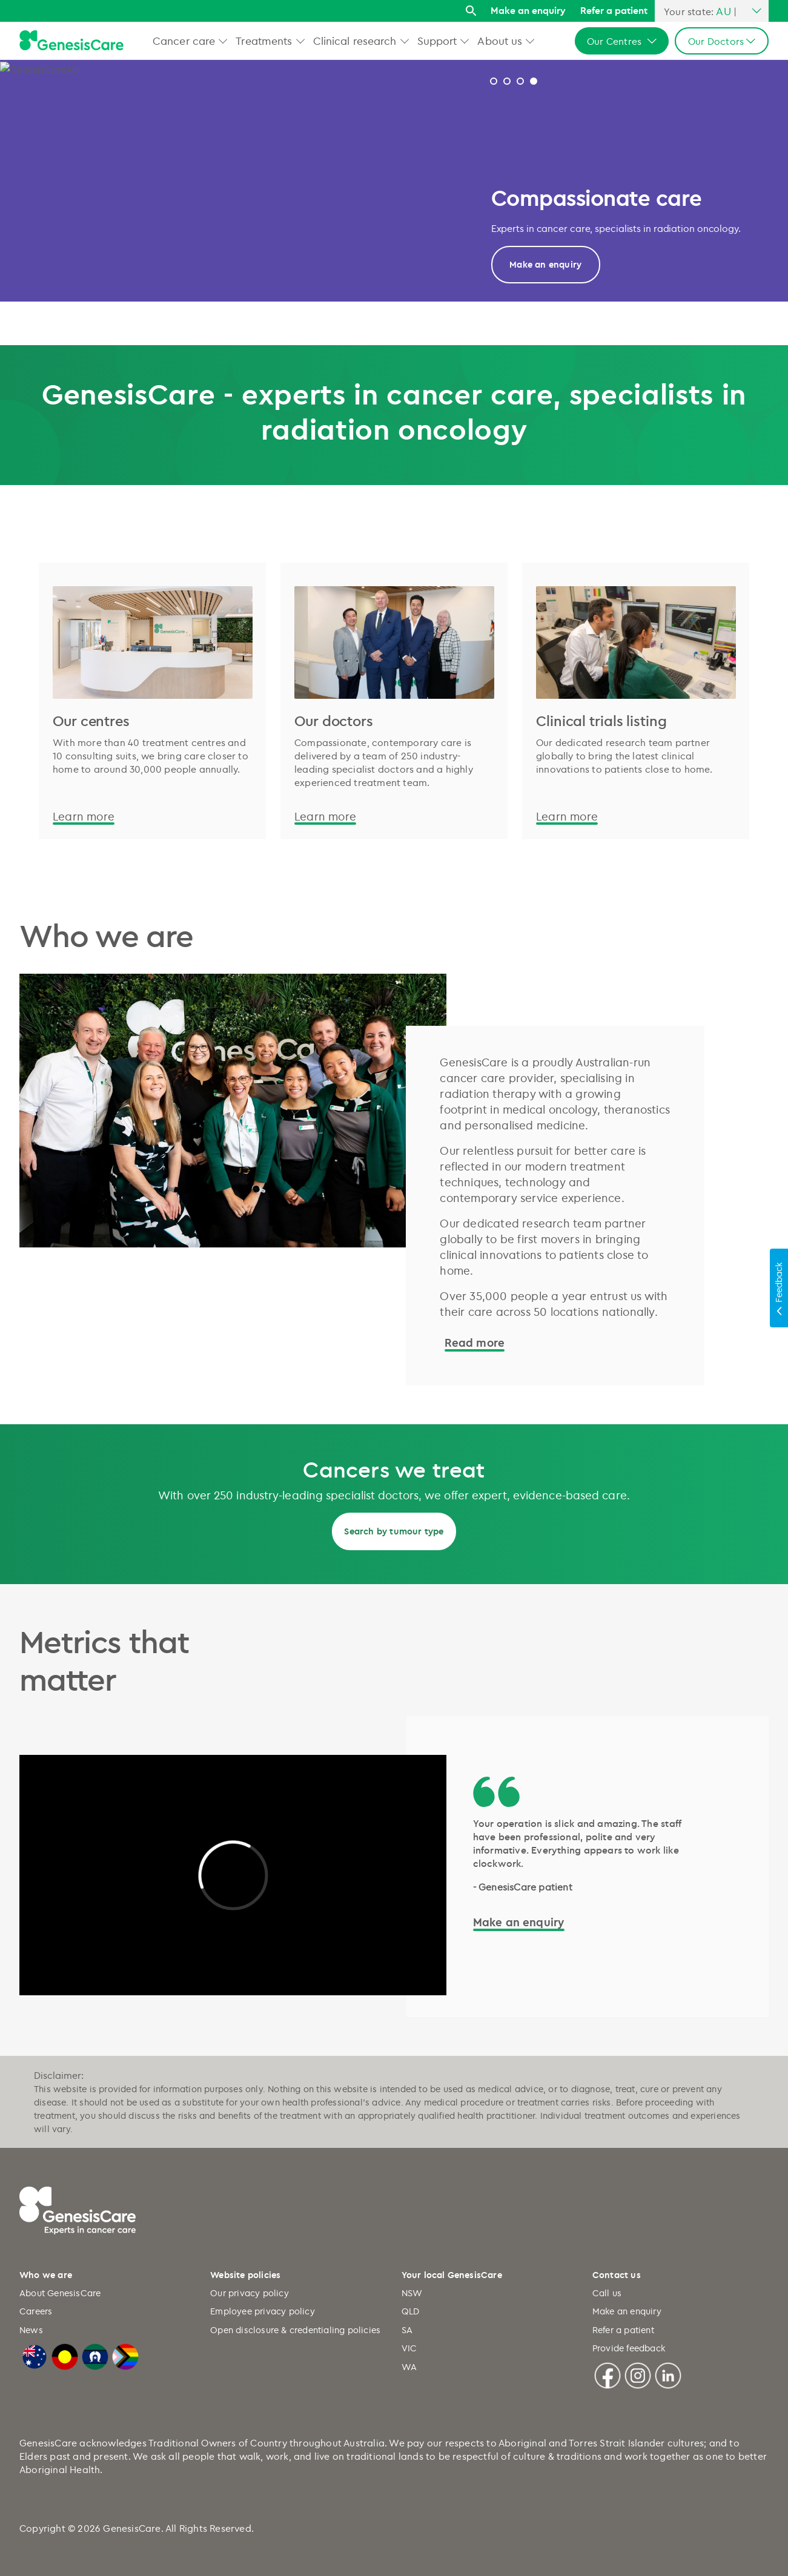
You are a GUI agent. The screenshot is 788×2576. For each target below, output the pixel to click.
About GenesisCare (60, 2293)
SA (407, 2330)
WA (409, 2367)
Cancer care (184, 40)
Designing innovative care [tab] (533, 81)
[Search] (471, 11)
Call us (606, 2293)
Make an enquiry (528, 10)
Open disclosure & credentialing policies (295, 2330)
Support (437, 40)
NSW (412, 2293)
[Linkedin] (668, 2374)
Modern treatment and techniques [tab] (507, 81)
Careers (35, 2311)
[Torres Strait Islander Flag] (95, 2355)
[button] (223, 40)
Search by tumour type (393, 1531)
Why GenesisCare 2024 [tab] (520, 81)
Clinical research (355, 40)
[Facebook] (607, 2374)
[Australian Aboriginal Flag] (65, 2355)
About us (499, 40)
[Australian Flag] (34, 2355)
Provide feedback (628, 2348)
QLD (411, 2311)
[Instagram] (638, 2374)
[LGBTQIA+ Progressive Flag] (125, 2355)
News (31, 2330)
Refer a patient (613, 10)
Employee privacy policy (262, 2311)
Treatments (264, 40)
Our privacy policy (249, 2293)
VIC (409, 2348)
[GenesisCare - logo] (71, 40)
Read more (545, 264)
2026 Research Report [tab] (493, 81)
